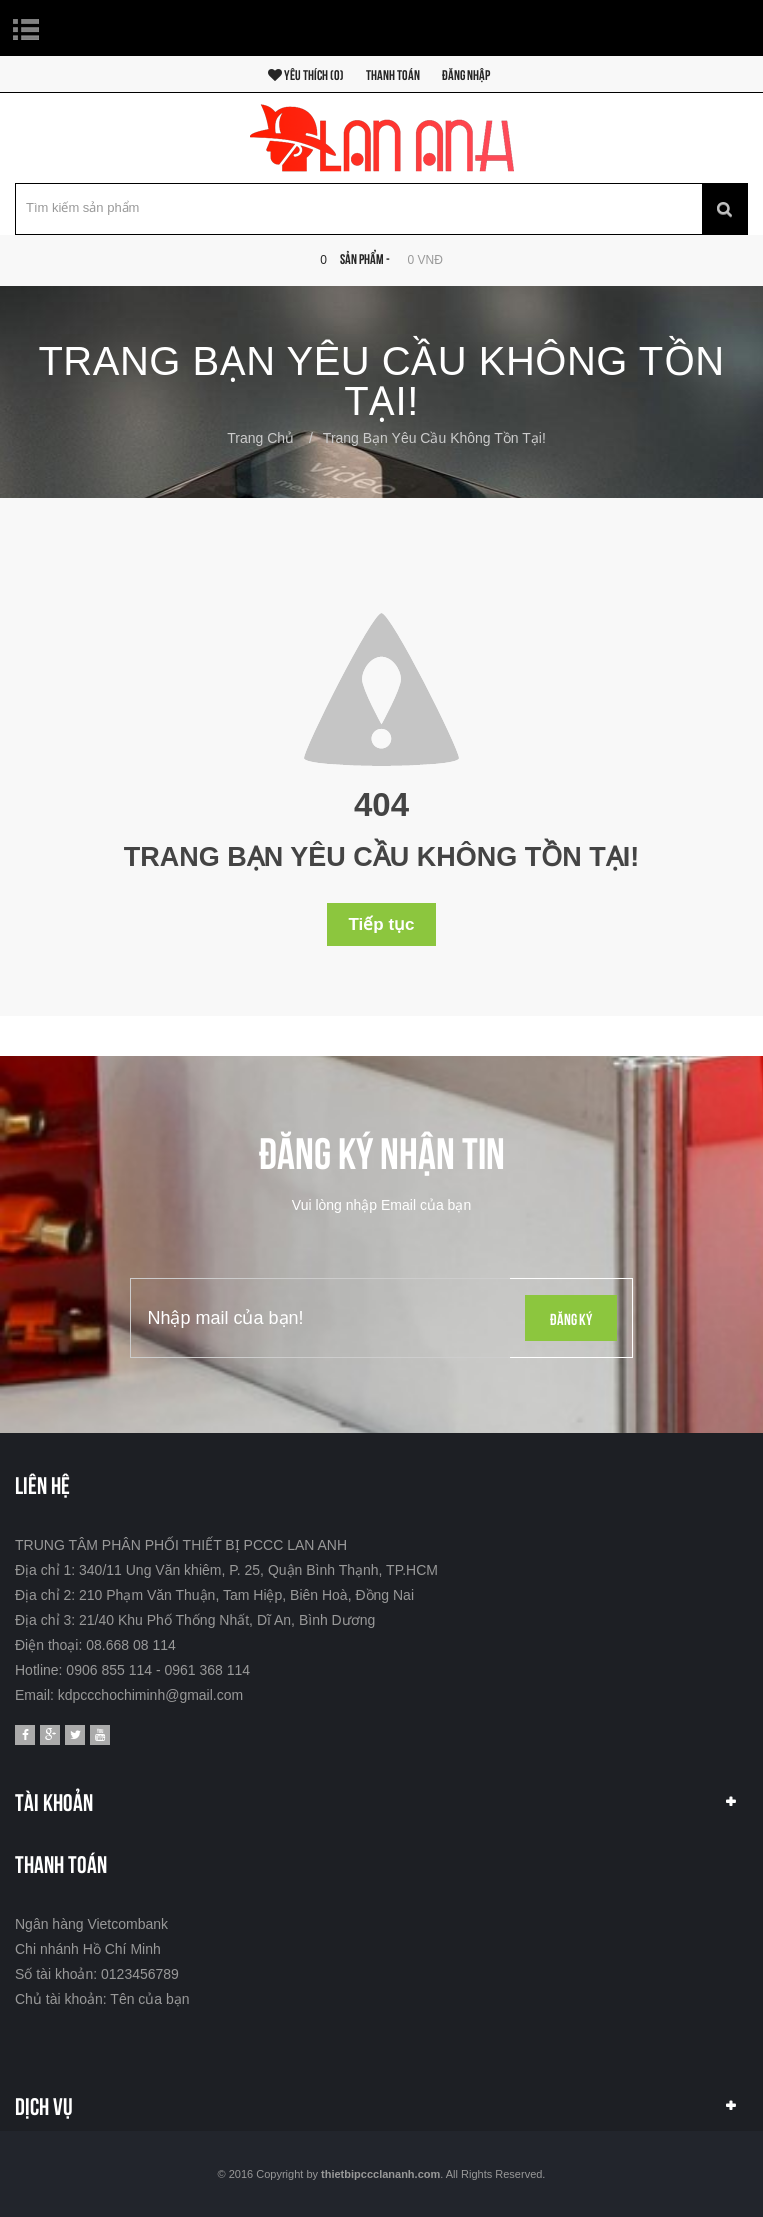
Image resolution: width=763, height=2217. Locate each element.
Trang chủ (260, 438)
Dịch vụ (44, 2104)
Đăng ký (571, 1318)
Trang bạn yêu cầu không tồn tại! (434, 438)
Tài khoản (54, 1800)
